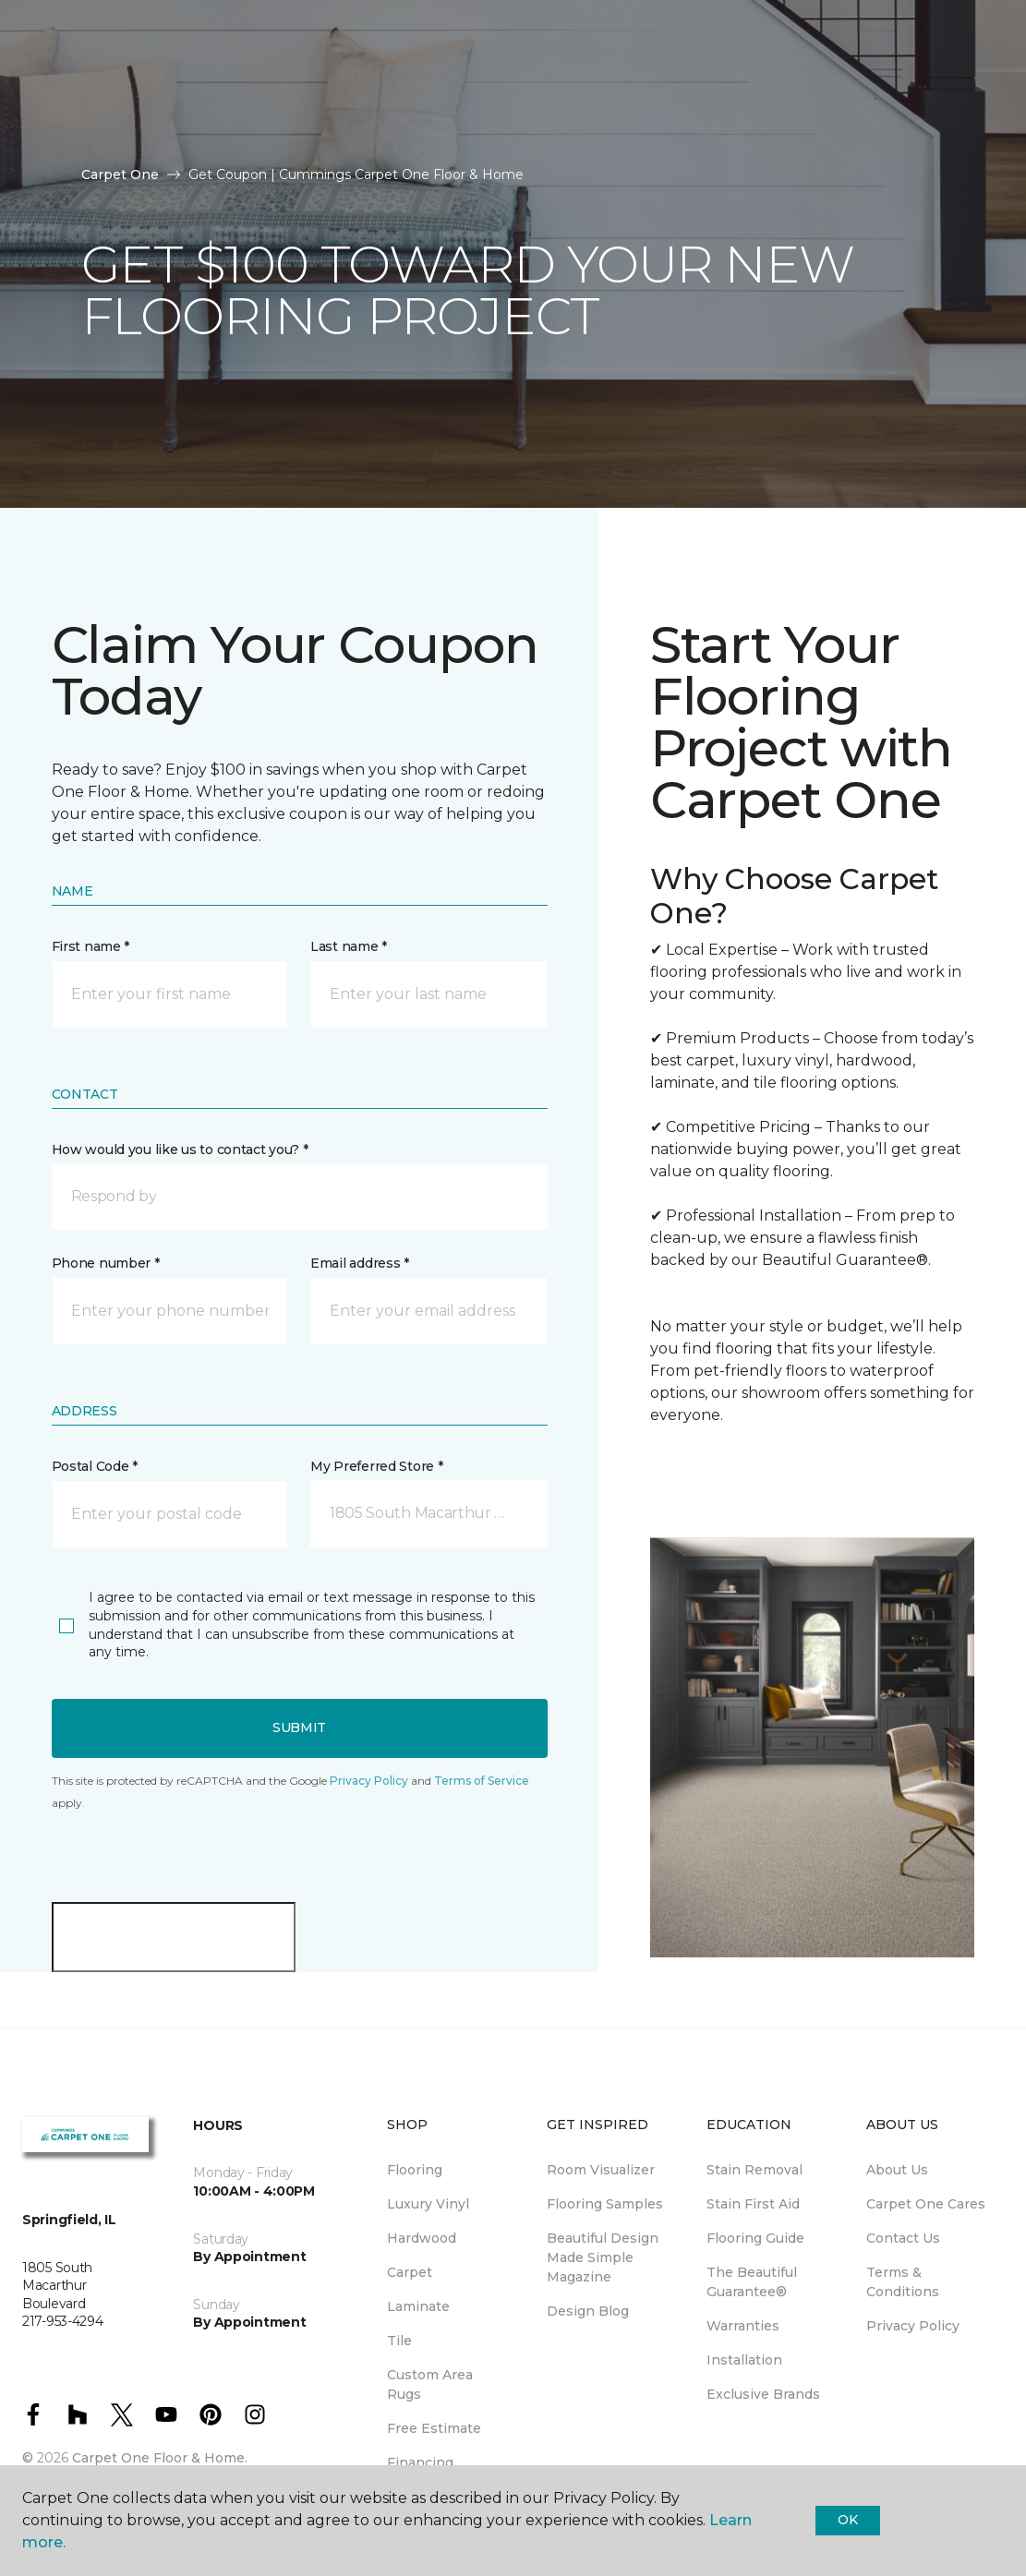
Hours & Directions (752, 110)
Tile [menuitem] (399, 2340)
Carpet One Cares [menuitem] (925, 2204)
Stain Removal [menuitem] (754, 2169)
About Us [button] (67, 136)
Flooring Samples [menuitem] (605, 2204)
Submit (299, 1727)
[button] (300, 1196)
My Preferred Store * (376, 1466)
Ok (847, 2519)
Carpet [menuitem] (409, 2272)
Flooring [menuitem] (414, 2169)
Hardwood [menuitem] (421, 2238)
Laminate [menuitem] (418, 2306)
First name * (91, 946)
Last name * (348, 946)
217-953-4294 (341, 33)
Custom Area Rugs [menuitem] (430, 2384)
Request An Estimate (892, 110)
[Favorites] (977, 112)
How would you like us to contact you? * (180, 1149)
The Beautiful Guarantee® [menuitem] (751, 2282)
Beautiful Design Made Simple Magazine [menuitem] (602, 2257)
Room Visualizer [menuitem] (601, 2169)
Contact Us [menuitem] (903, 2238)
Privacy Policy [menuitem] (913, 2325)
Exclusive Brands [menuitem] (763, 2394)
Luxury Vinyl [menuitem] (428, 2204)
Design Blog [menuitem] (588, 2311)
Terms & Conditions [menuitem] (902, 2282)
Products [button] (71, 86)
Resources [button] (192, 86)
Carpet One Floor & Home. (159, 2458)
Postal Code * (95, 1466)
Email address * (359, 1263)
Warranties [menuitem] (742, 2325)
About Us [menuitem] (897, 2169)
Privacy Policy (369, 1781)
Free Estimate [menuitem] (434, 2428)
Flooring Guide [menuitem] (755, 2238)
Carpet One (120, 174)
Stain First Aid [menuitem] (753, 2204)
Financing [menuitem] (420, 2462)
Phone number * (106, 1263)
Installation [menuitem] (744, 2360)
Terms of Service (481, 1781)
